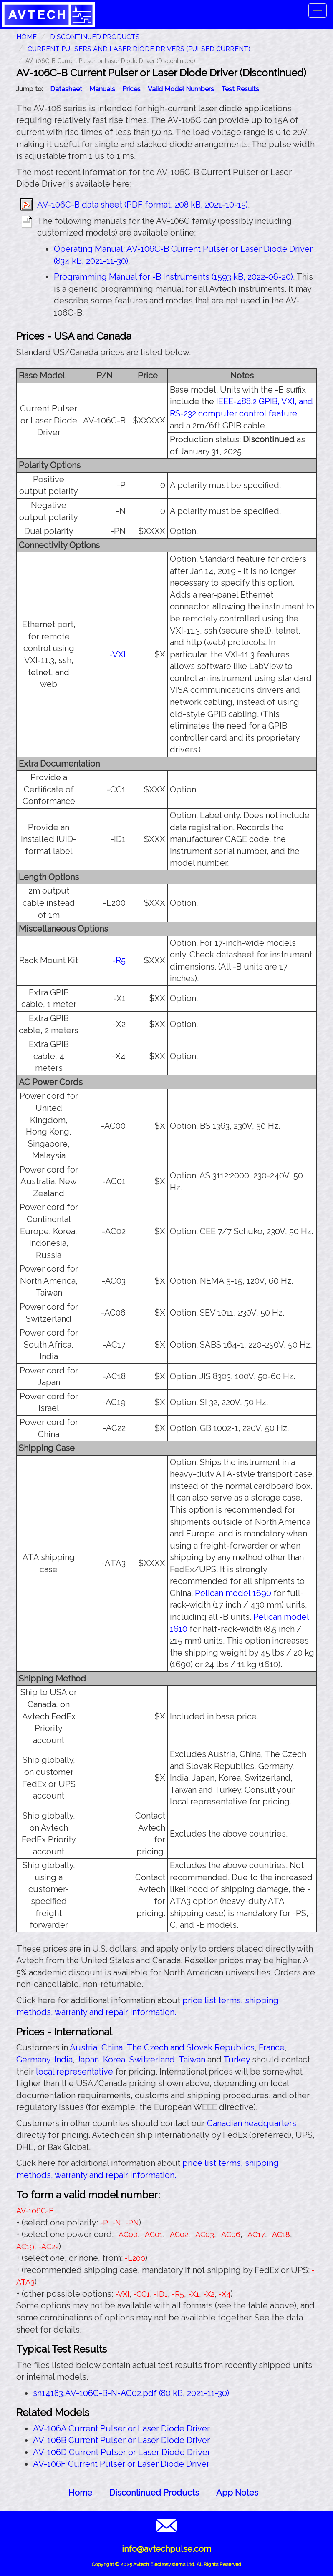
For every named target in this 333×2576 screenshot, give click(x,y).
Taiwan (192, 2060)
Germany (33, 2060)
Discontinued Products (95, 37)
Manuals (102, 89)
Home (80, 2493)
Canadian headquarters (251, 2123)
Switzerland (152, 2060)
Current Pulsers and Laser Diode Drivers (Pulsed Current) (139, 49)
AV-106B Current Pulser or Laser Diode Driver (121, 2440)
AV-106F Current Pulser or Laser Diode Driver (121, 2464)
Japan (87, 2060)
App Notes (237, 2493)
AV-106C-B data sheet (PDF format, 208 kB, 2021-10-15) (142, 205)
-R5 (119, 960)
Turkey (236, 2060)
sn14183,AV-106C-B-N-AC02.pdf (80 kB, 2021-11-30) (131, 2393)
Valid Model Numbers (181, 89)
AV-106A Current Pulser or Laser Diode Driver (121, 2428)
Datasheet (66, 89)
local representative (74, 2072)
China (112, 2047)
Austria (83, 2047)
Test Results (240, 89)
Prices (131, 89)
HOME (26, 37)
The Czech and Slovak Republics (190, 2047)
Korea (114, 2060)
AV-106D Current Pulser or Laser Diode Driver (121, 2452)
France (272, 2047)
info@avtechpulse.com (166, 2549)
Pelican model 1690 (233, 1593)
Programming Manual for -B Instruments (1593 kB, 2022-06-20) (173, 277)
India (63, 2060)
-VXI (117, 654)
